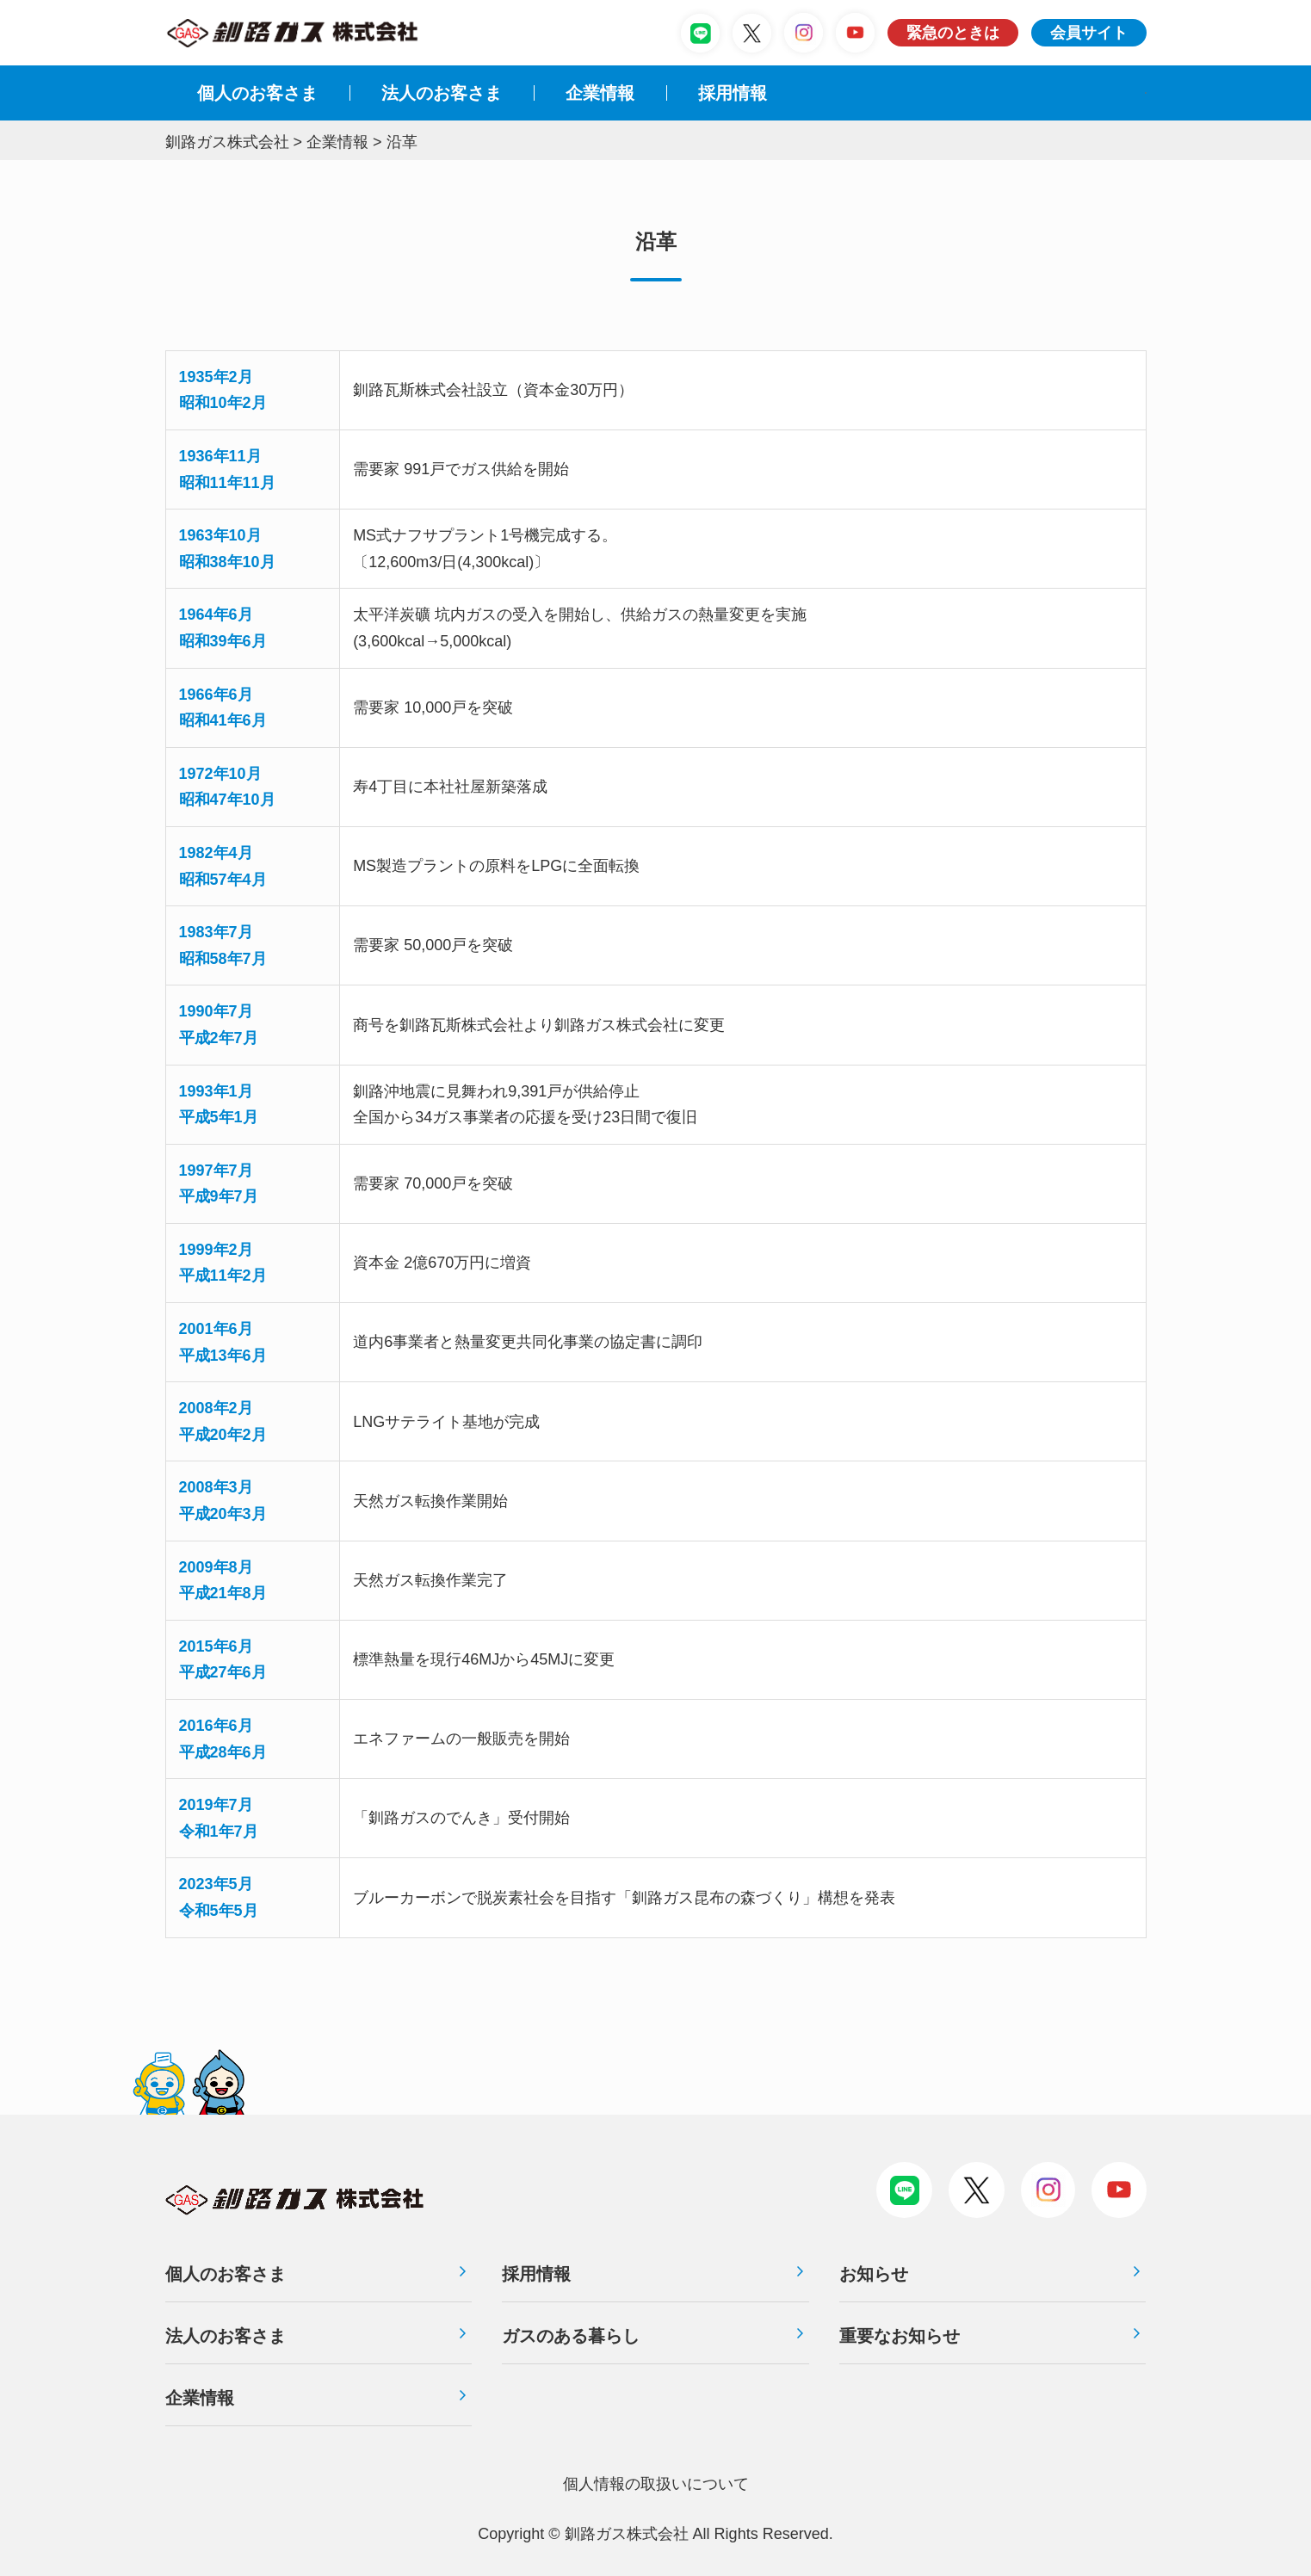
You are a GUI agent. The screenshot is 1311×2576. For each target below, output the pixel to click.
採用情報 (536, 2273)
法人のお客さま (225, 2335)
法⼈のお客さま (441, 92)
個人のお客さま (257, 92)
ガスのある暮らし (571, 2335)
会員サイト (1089, 32)
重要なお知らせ (899, 2335)
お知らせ (873, 2273)
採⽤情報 (732, 92)
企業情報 (600, 92)
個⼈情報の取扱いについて (656, 2484)
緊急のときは (952, 32)
